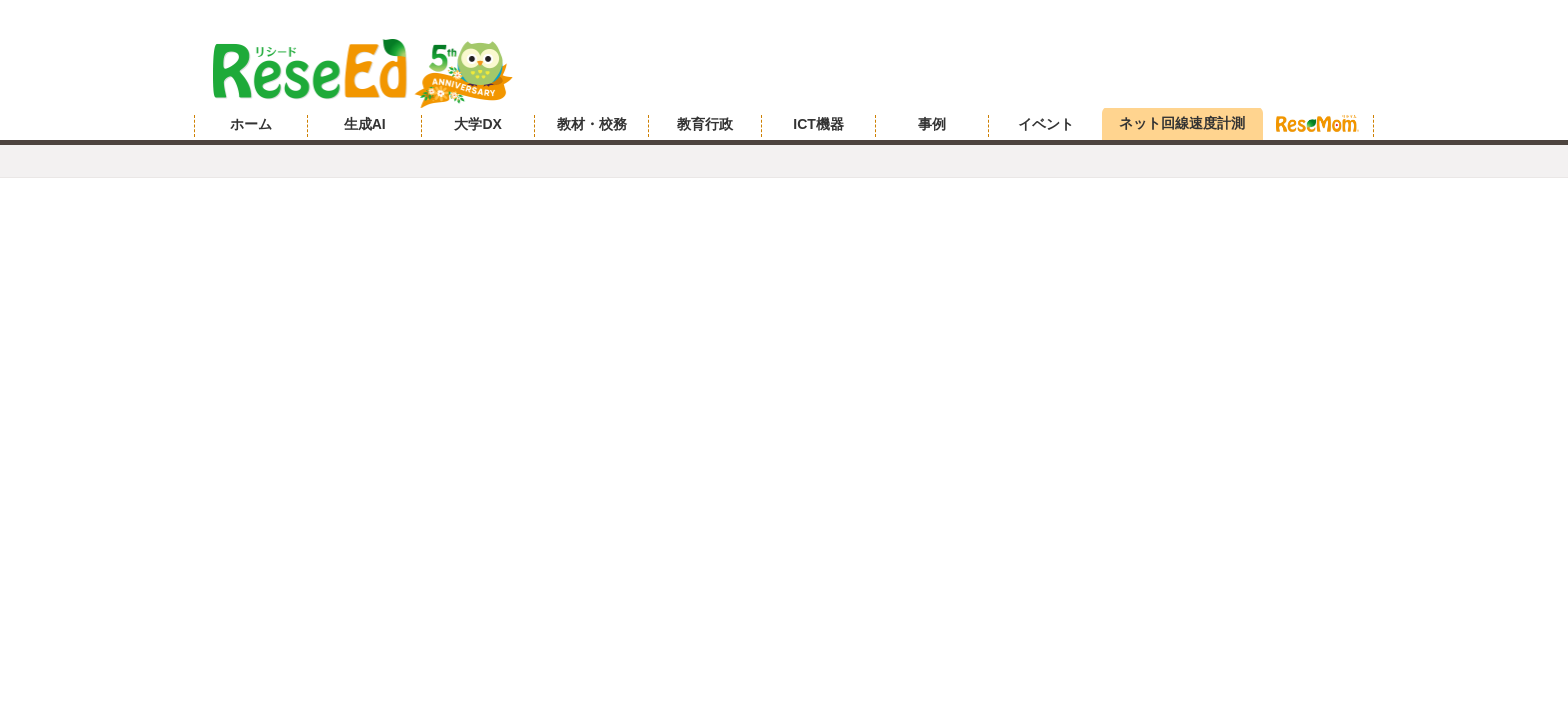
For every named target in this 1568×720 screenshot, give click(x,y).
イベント (1046, 124)
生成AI (365, 124)
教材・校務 (592, 124)
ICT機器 (818, 124)
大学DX (477, 124)
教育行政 (705, 124)
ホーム (251, 124)
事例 (932, 124)
